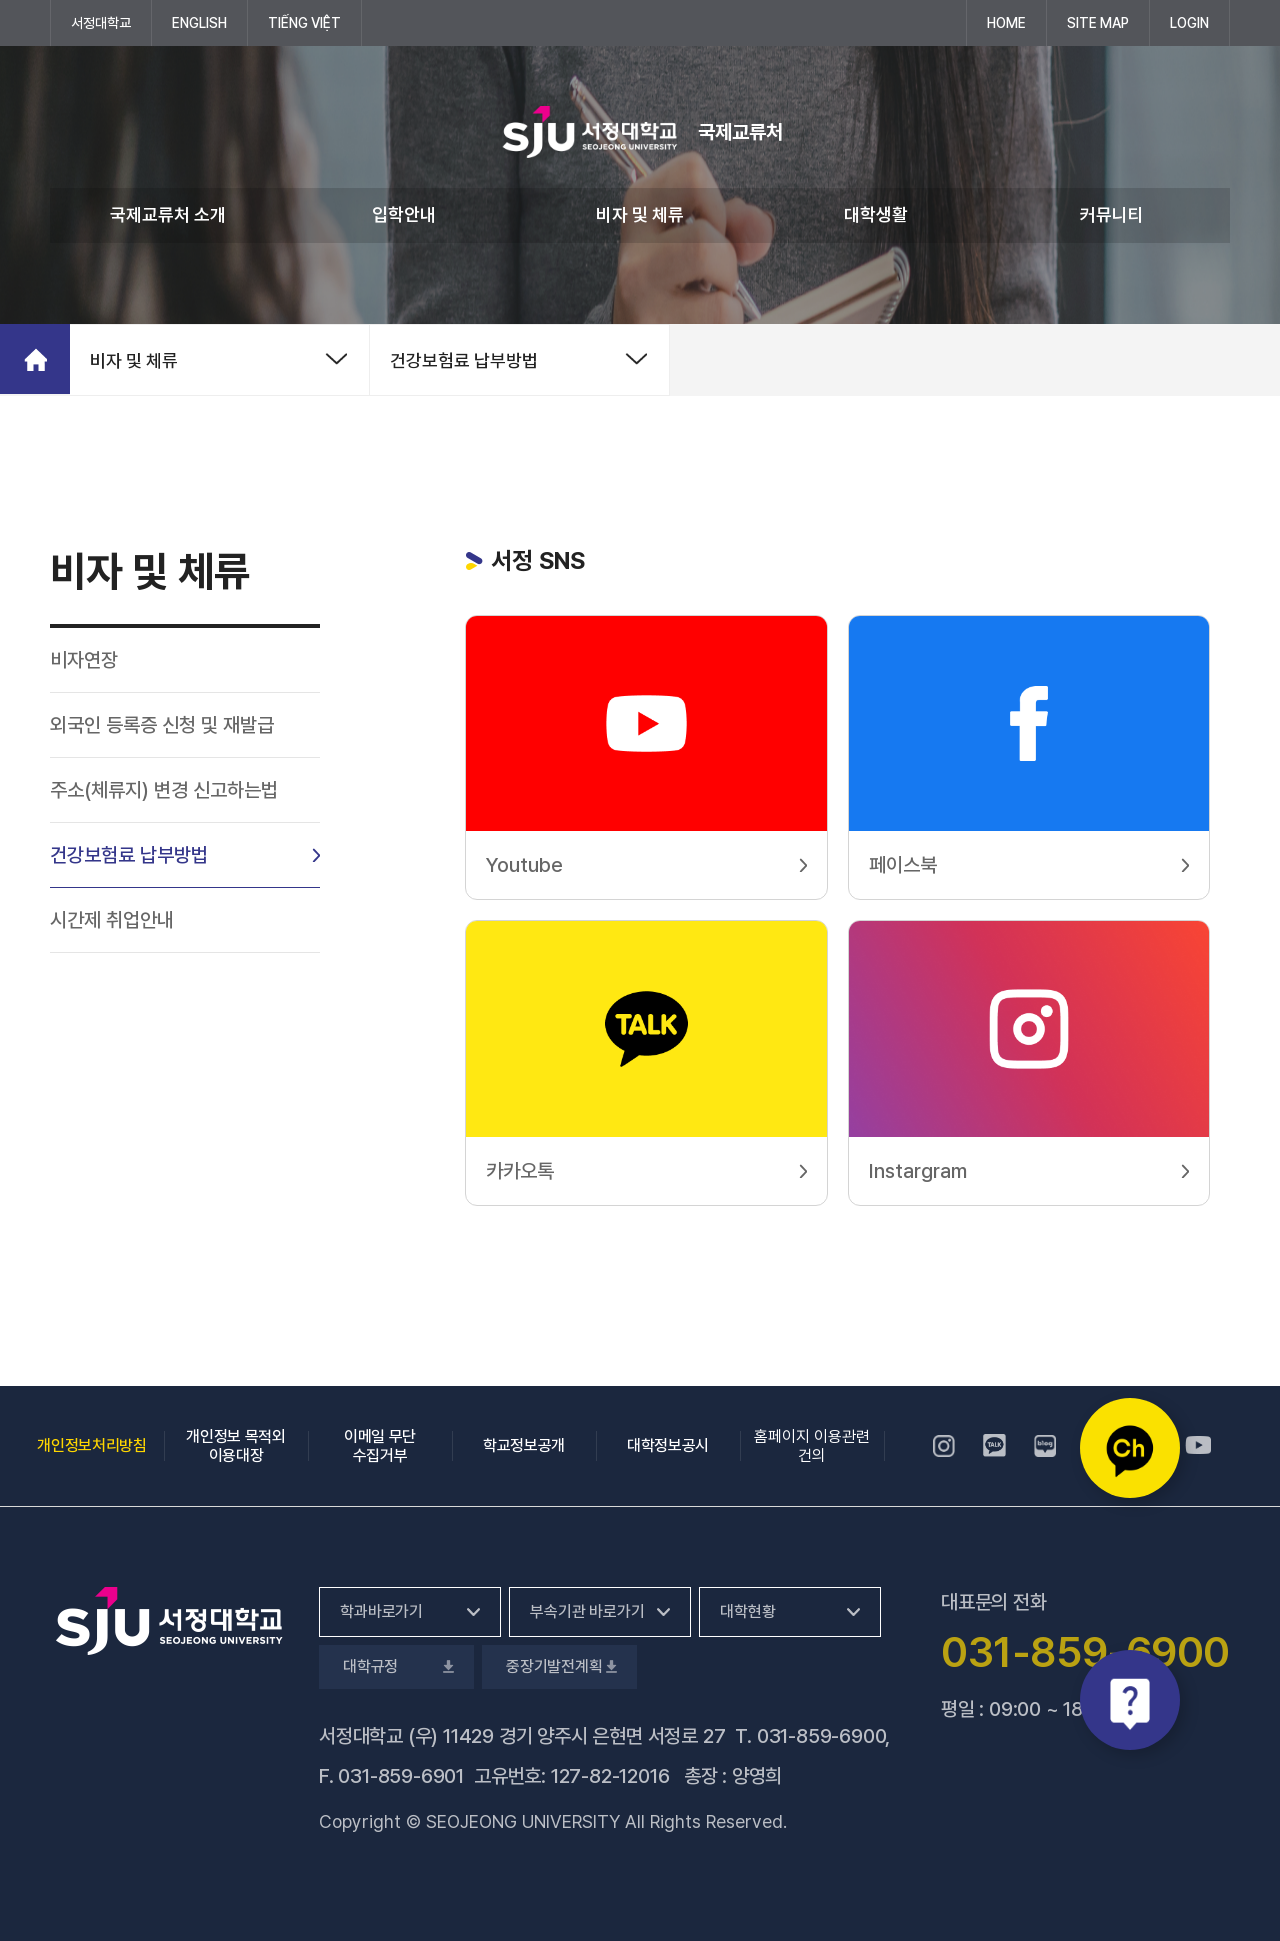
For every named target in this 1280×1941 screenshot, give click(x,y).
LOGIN (1189, 23)
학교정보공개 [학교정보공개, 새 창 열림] (524, 1445)
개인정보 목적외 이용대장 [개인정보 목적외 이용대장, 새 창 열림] (235, 1446)
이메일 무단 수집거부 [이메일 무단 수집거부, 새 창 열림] (380, 1446)
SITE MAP (1098, 23)
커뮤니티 (1112, 214)
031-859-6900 (821, 1736)
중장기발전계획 (559, 1666)
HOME (1006, 23)
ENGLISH (199, 23)
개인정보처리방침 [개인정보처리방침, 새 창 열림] (91, 1445)
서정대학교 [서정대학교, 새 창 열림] (111, 22)
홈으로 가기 (35, 359)
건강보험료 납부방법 (464, 360)
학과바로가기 (381, 1611)
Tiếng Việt (304, 23)
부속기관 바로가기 (587, 1611)
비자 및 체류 (640, 214)
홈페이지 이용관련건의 (812, 1446)
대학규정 (396, 1666)
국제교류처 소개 (168, 214)
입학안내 (404, 214)
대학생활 (876, 214)
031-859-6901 (401, 1776)
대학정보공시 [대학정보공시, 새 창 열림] (668, 1445)
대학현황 (747, 1611)
